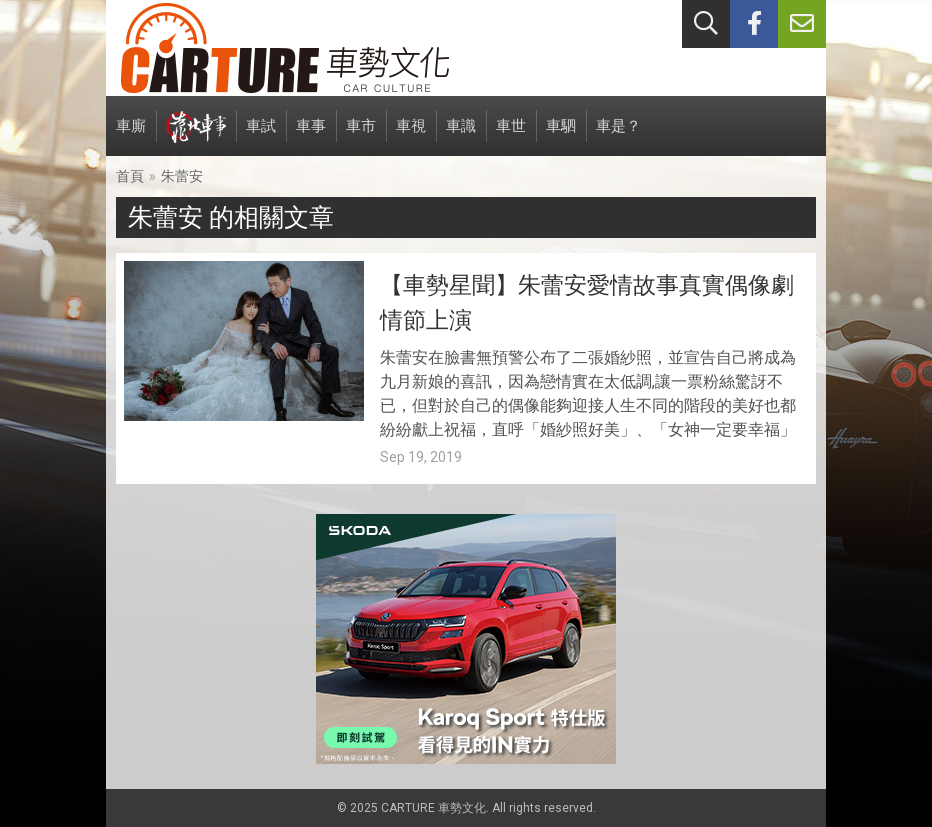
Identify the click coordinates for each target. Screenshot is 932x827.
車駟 (561, 136)
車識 (461, 136)
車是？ (618, 136)
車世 (511, 136)
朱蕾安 (182, 176)
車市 (361, 136)
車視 (411, 136)
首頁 (130, 176)
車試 (261, 136)
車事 (311, 136)
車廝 (131, 136)
